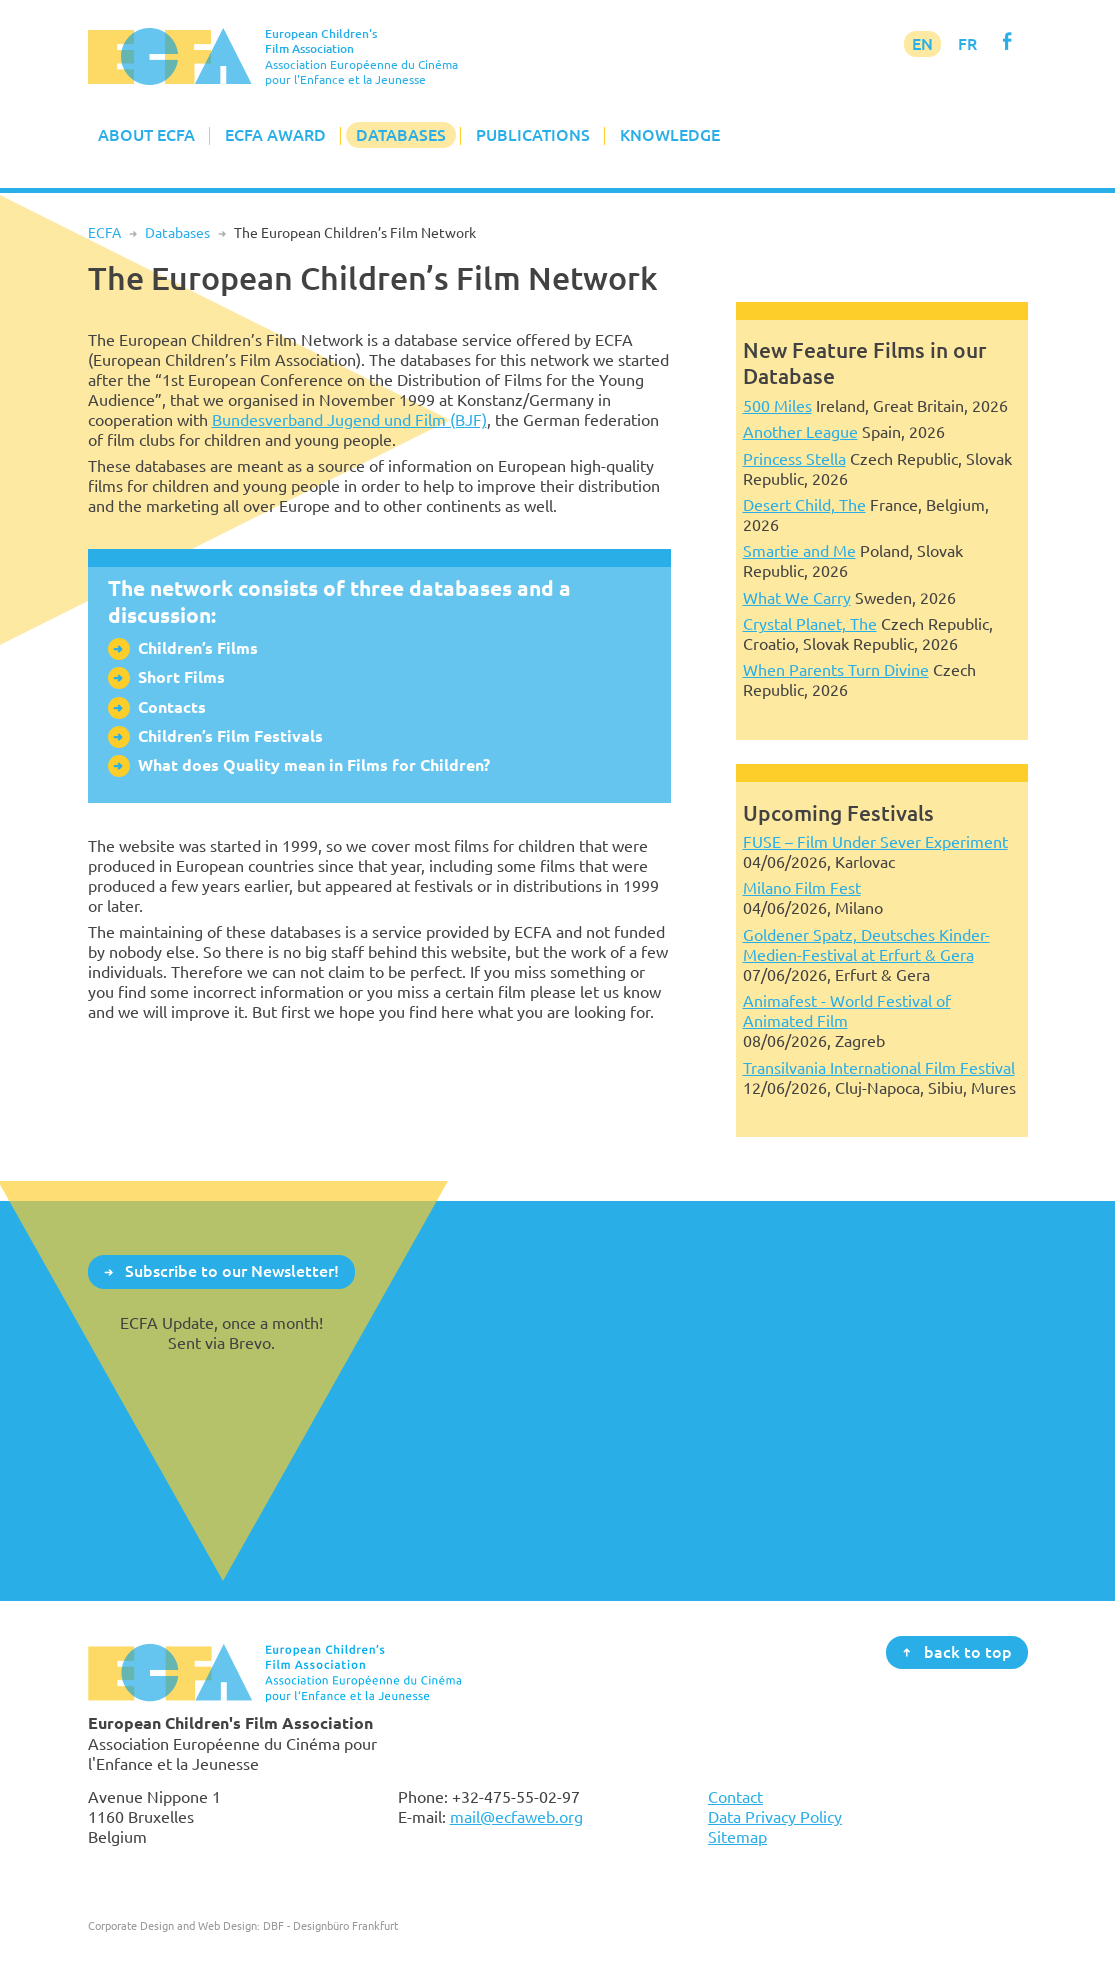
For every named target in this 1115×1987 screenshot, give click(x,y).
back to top (968, 1651)
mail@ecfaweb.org (516, 1817)
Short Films (181, 677)
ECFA (104, 233)
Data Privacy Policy (775, 1817)
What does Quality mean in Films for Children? (314, 765)
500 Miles (777, 406)
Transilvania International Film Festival (879, 1068)
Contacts (172, 707)
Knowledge (670, 135)
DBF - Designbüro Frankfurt (330, 1925)
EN (922, 44)
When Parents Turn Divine (836, 670)
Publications (533, 135)
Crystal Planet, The (810, 624)
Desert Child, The (804, 505)
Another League (800, 432)
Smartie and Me (799, 551)
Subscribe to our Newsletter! (232, 1271)
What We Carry (797, 598)
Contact (735, 1797)
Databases (401, 135)
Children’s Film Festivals (230, 736)
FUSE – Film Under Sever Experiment (875, 842)
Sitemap (737, 1837)
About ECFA (146, 135)
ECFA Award (275, 135)
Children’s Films (198, 648)
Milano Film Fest (802, 888)
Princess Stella (794, 459)
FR (967, 44)
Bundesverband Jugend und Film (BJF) (349, 420)
